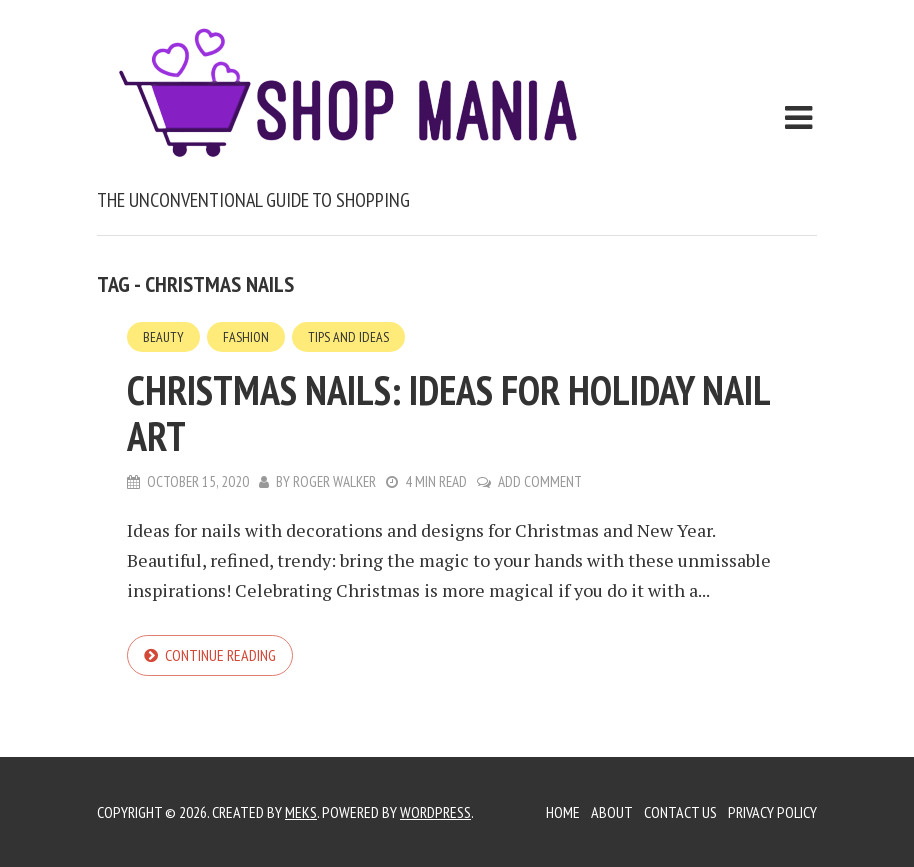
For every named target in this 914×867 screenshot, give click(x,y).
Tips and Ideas (348, 337)
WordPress (435, 812)
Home (563, 812)
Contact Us (680, 812)
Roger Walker (334, 481)
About (612, 812)
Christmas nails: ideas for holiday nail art (448, 413)
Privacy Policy (772, 812)
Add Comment (540, 481)
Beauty (163, 337)
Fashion (246, 337)
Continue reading (220, 655)
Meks (301, 812)
